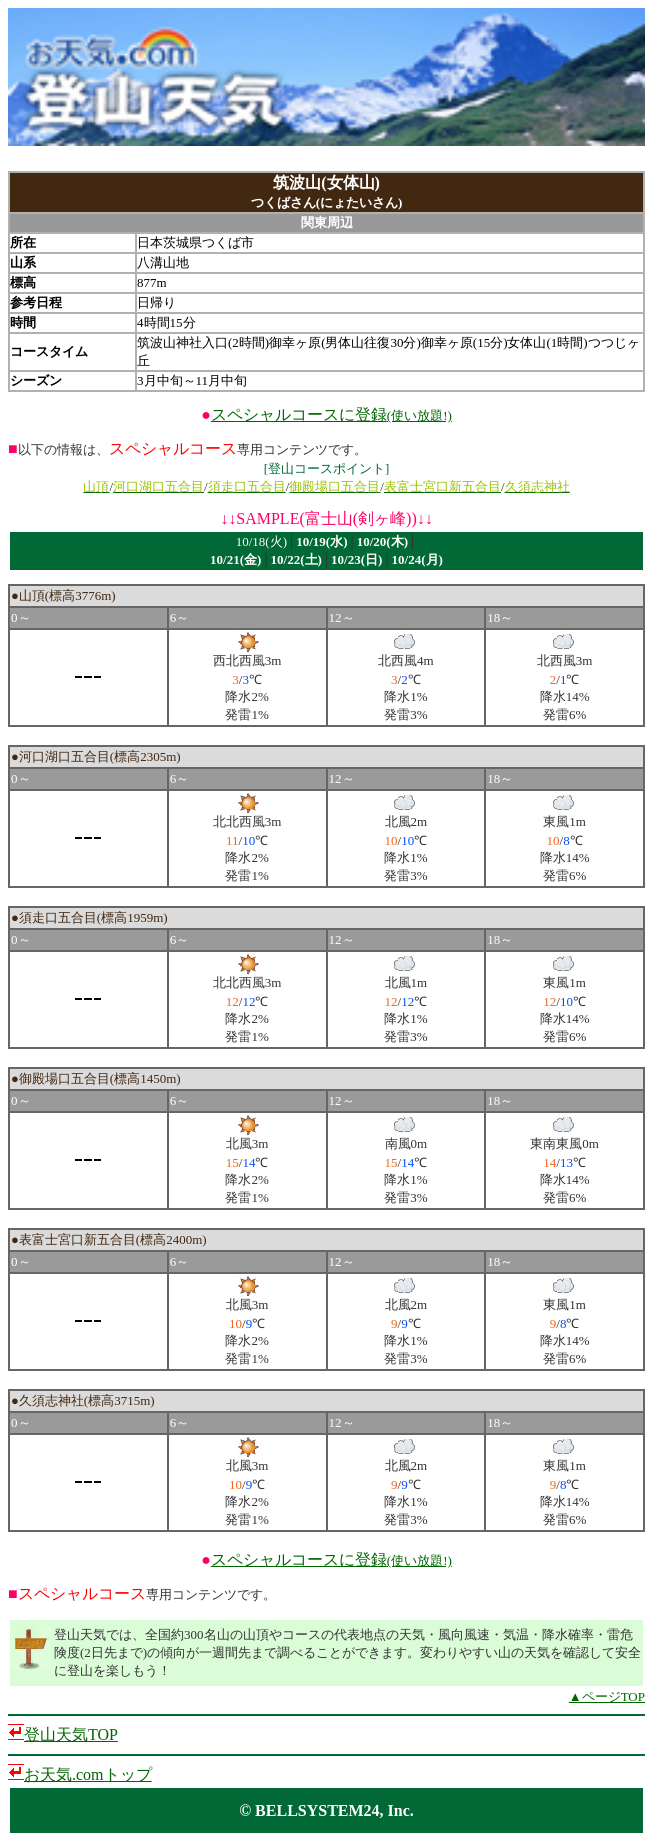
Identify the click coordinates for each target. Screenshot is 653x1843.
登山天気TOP (71, 1734)
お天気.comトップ (88, 1774)
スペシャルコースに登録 (331, 414)
